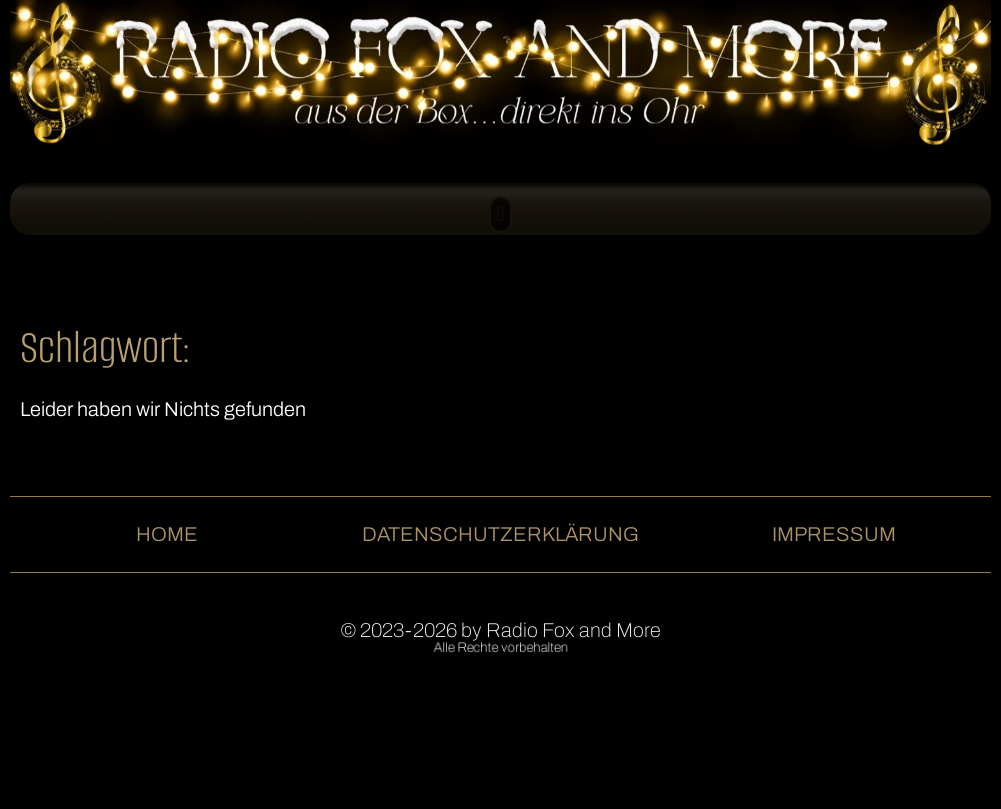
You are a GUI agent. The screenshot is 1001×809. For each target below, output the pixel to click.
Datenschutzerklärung (500, 534)
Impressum (834, 534)
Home (167, 534)
